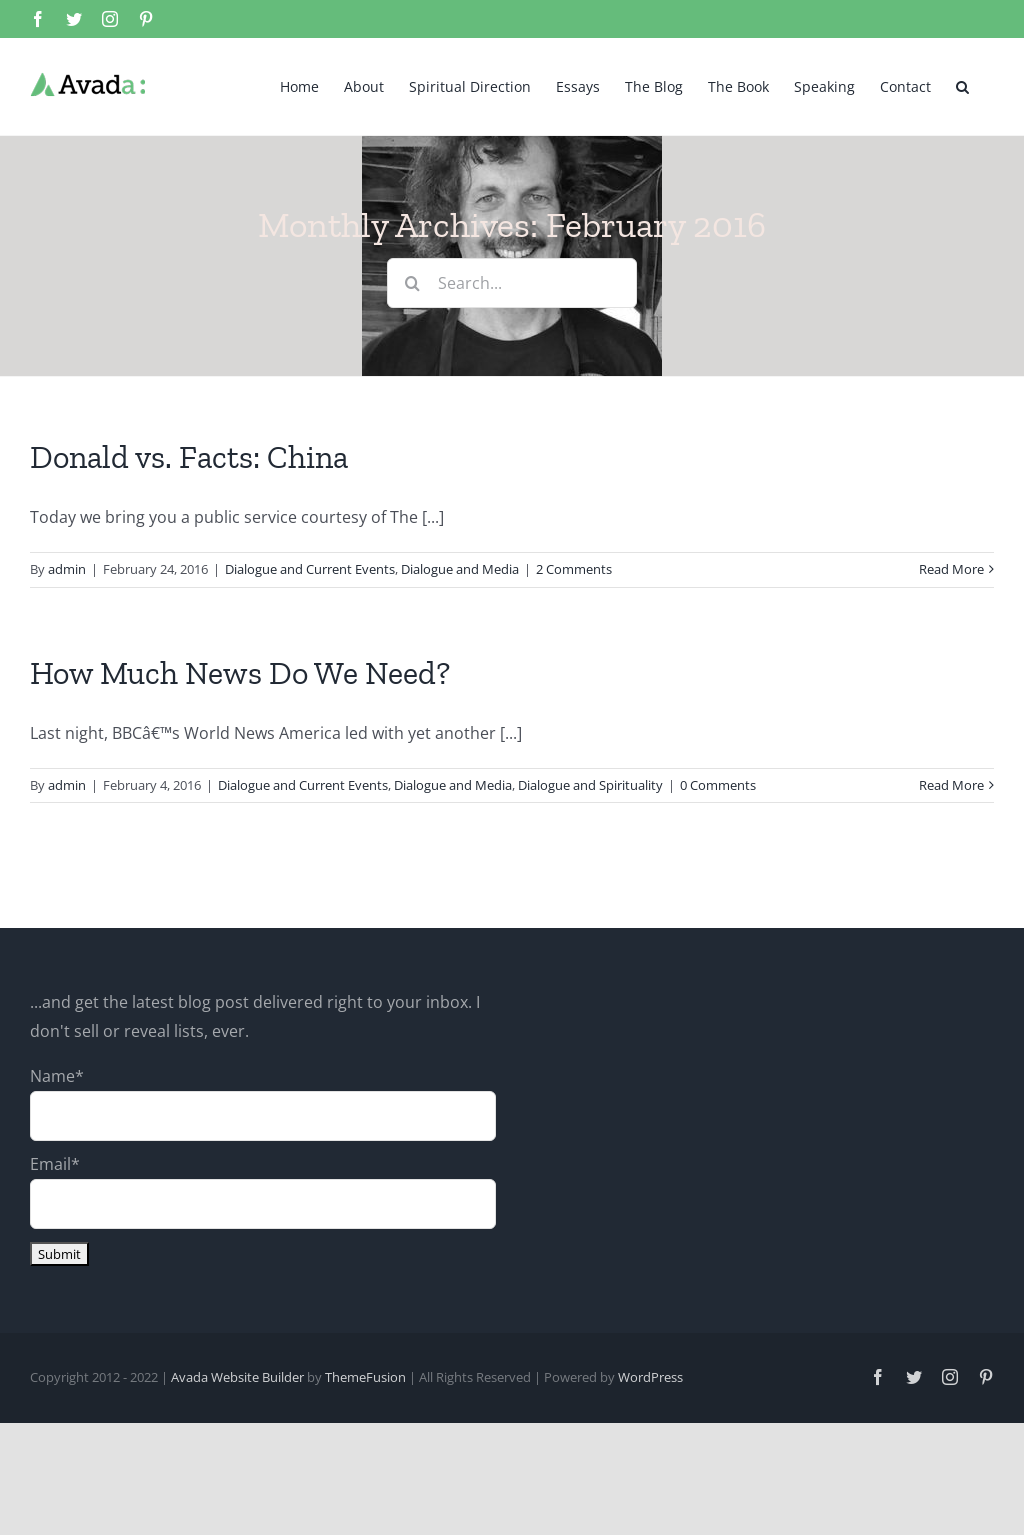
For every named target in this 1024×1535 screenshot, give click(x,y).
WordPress (650, 1377)
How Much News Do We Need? (240, 673)
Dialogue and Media (460, 569)
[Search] (412, 283)
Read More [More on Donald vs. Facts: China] (951, 569)
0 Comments (718, 785)
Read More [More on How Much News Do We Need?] (951, 785)
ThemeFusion (365, 1377)
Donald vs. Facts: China (189, 457)
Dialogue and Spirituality (590, 785)
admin (67, 569)
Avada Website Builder (237, 1377)
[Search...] (512, 283)
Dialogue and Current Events (310, 569)
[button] (962, 85)
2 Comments (574, 569)
